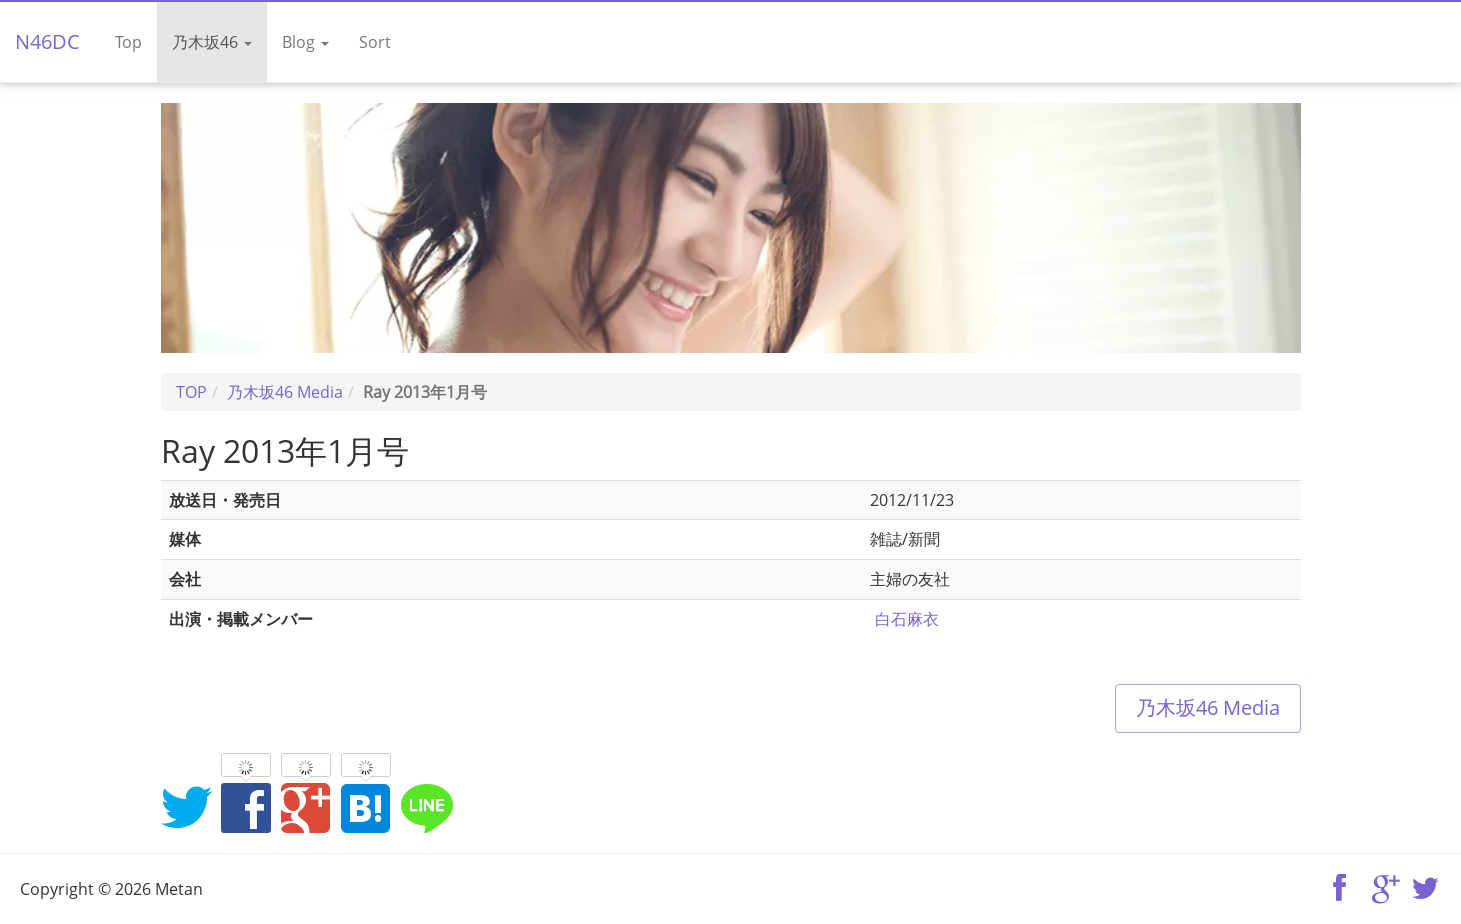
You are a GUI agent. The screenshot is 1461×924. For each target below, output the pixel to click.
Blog (305, 42)
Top (128, 42)
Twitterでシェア (186, 807)
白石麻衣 (907, 619)
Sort (375, 42)
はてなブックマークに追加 (366, 807)
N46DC (47, 41)
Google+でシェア (306, 807)
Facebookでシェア (246, 807)
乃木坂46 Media (1208, 707)
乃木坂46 (212, 42)
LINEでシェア (426, 807)
